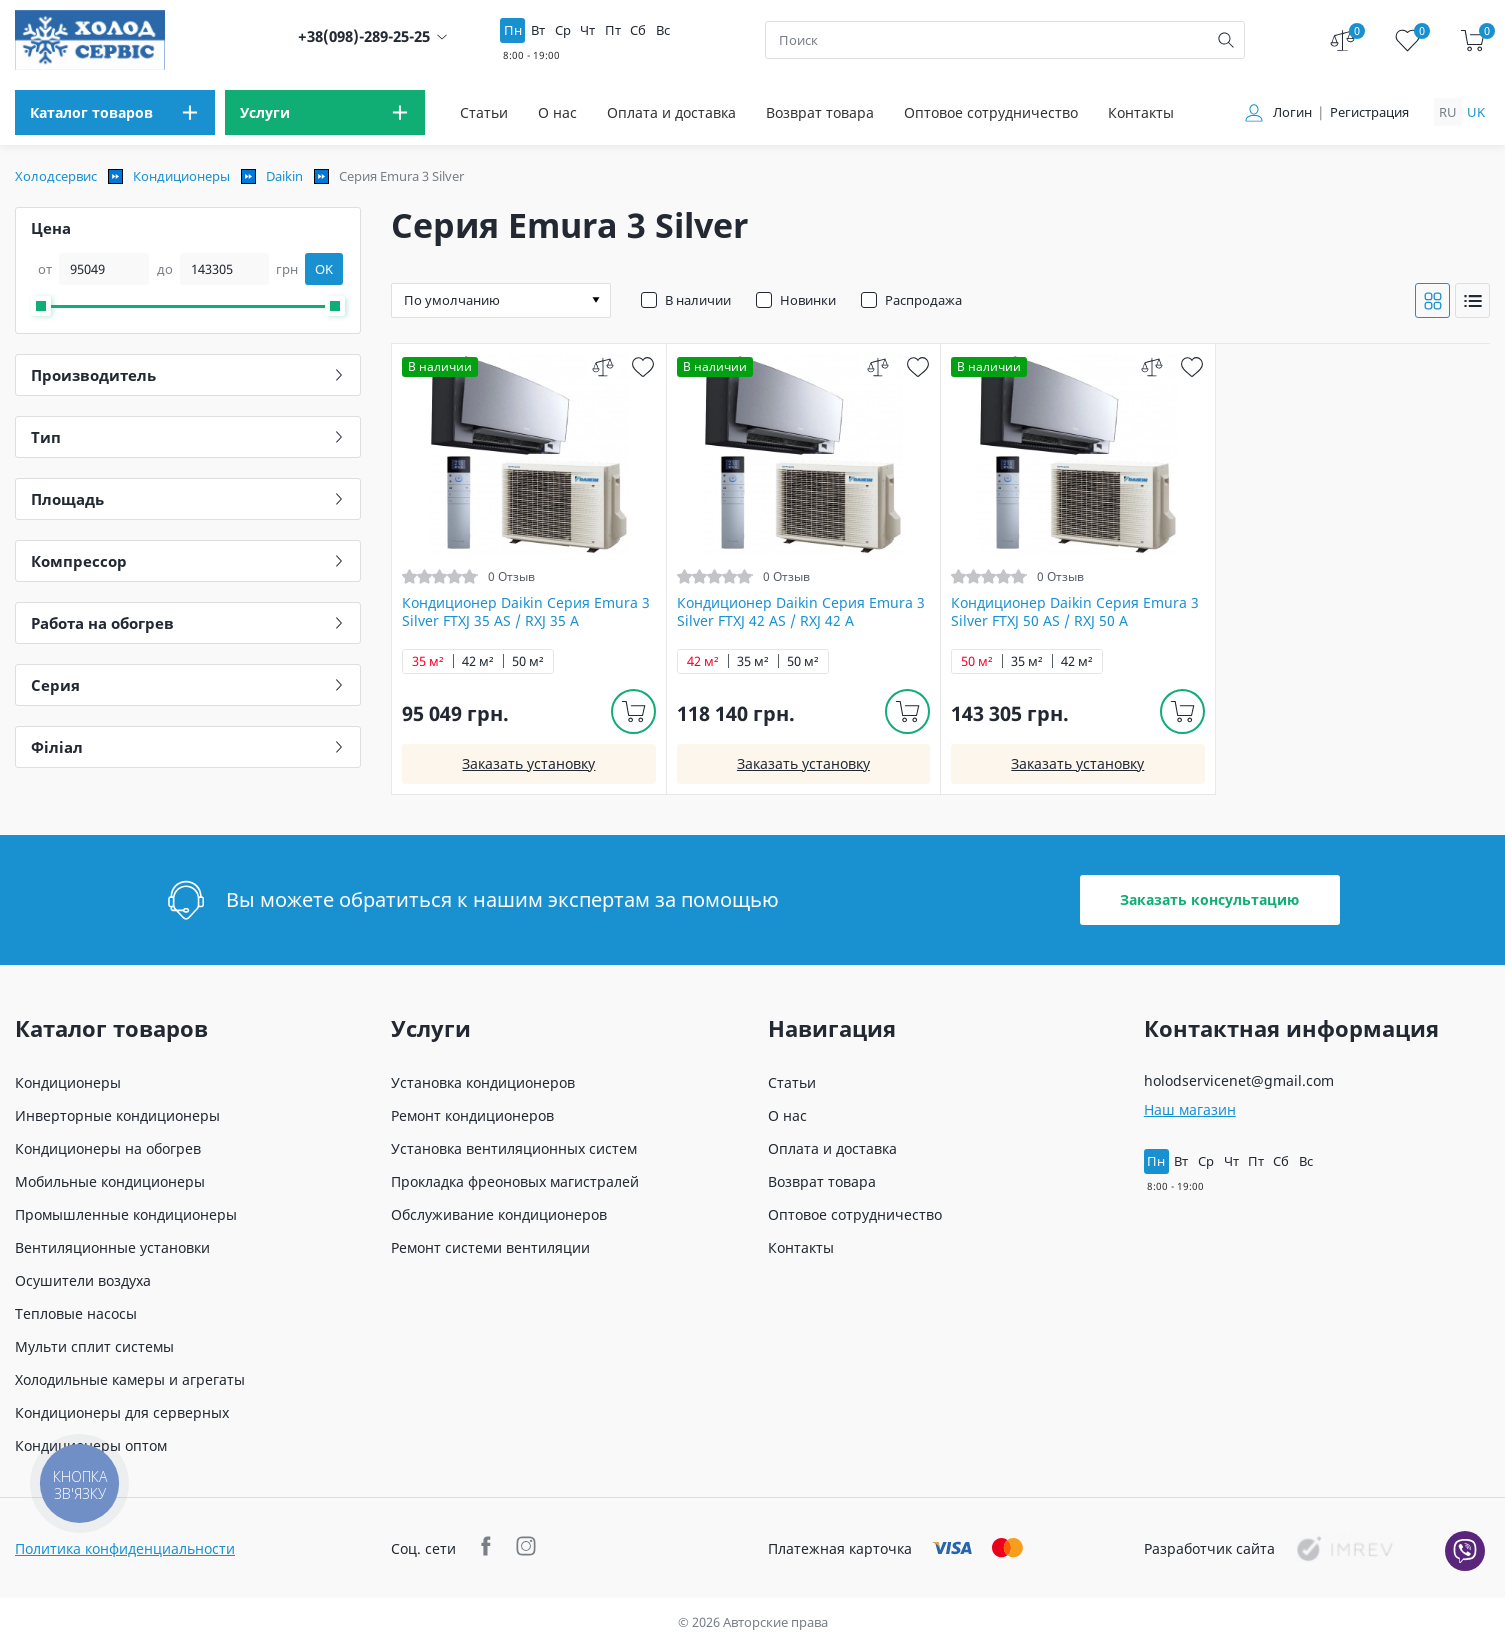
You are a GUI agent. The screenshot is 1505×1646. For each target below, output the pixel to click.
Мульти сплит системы (94, 1346)
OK (324, 269)
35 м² (428, 661)
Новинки (808, 300)
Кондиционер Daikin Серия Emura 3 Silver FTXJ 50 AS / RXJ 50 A (1075, 612)
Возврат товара (820, 112)
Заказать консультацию (1209, 899)
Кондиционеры (181, 176)
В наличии (698, 300)
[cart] (1472, 40)
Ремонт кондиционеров (472, 1115)
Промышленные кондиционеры (126, 1214)
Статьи (484, 112)
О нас (557, 112)
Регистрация (1369, 112)
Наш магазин (1190, 1109)
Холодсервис (56, 176)
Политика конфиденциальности (125, 1548)
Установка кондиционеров (483, 1082)
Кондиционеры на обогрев (108, 1148)
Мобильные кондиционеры (110, 1181)
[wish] (643, 366)
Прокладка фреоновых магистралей (515, 1181)
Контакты (1141, 112)
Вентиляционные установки (112, 1247)
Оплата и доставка (671, 112)
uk (1476, 112)
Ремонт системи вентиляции (490, 1247)
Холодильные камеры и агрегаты (130, 1379)
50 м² (528, 661)
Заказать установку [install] (528, 763)
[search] (1226, 40)
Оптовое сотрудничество (991, 112)
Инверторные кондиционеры (117, 1115)
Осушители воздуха (83, 1280)
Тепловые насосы (76, 1313)
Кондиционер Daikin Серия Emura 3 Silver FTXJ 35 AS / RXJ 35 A (526, 612)
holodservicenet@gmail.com (1239, 1080)
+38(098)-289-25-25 (364, 36)
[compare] (603, 366)
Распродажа (923, 300)
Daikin (284, 176)
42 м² (478, 661)
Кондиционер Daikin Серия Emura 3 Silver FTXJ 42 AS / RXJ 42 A (801, 612)
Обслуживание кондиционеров (499, 1214)
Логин (1292, 112)
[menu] (115, 112)
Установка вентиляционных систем (514, 1148)
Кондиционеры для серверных (122, 1412)
